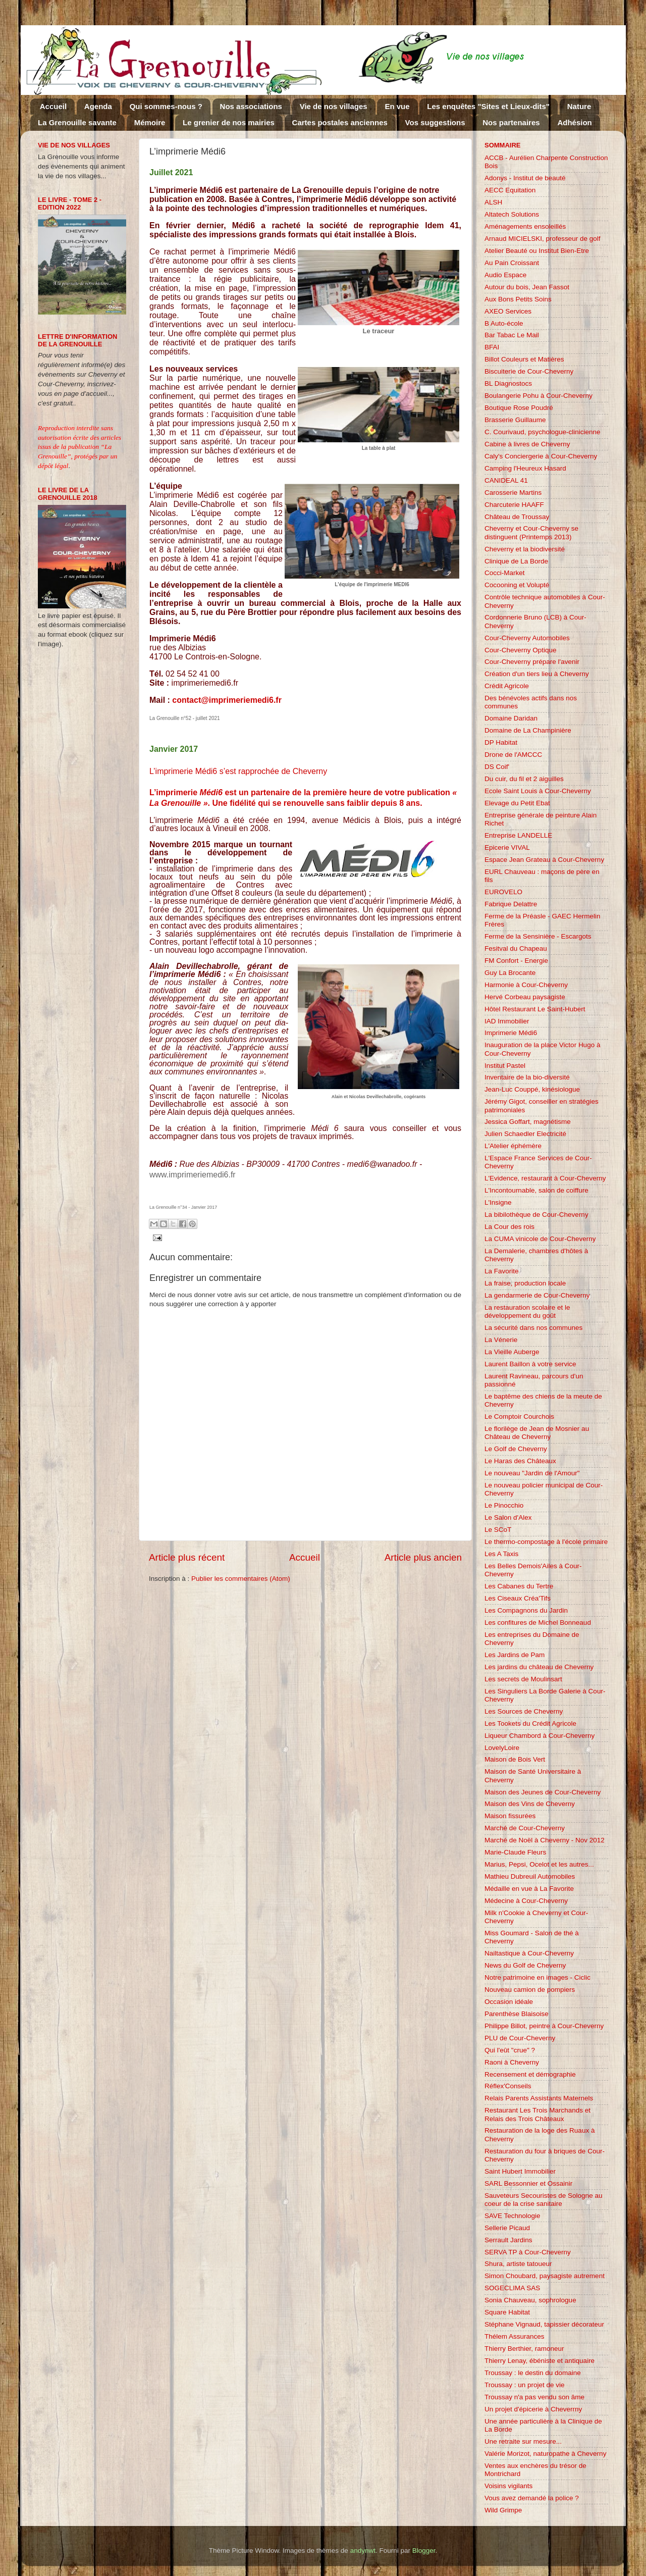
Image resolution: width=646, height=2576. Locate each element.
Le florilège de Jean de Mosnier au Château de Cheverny (536, 1432)
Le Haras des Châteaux (520, 1461)
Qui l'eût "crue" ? (509, 2050)
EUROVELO (503, 892)
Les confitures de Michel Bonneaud (537, 1622)
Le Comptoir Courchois (519, 1416)
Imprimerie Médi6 (510, 1033)
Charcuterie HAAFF (514, 504)
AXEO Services (507, 311)
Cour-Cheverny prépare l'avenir (531, 661)
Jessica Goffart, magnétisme (527, 1121)
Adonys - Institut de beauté (525, 178)
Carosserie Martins (513, 492)
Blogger (424, 2550)
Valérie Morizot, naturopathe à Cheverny (545, 2453)
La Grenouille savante (77, 122)
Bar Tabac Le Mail (511, 335)
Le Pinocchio (503, 1505)
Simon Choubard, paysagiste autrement (544, 2276)
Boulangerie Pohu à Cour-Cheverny (538, 395)
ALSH (493, 202)
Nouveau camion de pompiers (529, 1989)
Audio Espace (505, 275)
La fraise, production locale (525, 1283)
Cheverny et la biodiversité (524, 549)
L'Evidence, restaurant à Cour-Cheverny (545, 1178)
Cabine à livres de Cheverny (527, 444)
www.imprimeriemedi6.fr (192, 1174)
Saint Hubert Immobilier (520, 2171)
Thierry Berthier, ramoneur (524, 2348)
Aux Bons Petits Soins (518, 299)
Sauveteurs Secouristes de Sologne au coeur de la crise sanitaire (543, 2199)
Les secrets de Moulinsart (523, 1679)
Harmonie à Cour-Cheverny (526, 985)
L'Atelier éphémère (513, 1146)
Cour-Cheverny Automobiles (527, 638)
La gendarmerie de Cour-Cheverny (537, 1295)
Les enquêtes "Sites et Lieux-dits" (488, 106)
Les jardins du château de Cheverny (539, 1667)
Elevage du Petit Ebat (517, 803)
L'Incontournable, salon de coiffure (536, 1190)
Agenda (98, 106)
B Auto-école (503, 323)
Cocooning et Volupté (516, 585)
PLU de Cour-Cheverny (519, 2038)
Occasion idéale (508, 2001)
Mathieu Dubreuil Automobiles (529, 1876)
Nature (579, 106)
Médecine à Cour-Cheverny (526, 1900)
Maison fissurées (509, 1816)
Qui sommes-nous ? (166, 106)
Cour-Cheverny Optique (520, 650)
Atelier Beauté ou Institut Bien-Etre (536, 250)
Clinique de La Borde (516, 561)
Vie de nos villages (333, 106)
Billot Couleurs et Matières (524, 359)
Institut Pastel (504, 1065)
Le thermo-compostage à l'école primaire (546, 1541)
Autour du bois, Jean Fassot (526, 287)
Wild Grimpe (503, 2510)
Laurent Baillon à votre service (530, 1364)
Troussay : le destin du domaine (532, 2373)
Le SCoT (497, 1529)
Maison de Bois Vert (514, 1759)
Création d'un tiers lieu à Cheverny (536, 674)
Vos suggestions (435, 122)
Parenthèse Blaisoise (516, 2014)
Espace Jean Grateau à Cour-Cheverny (544, 859)
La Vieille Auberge (512, 1352)
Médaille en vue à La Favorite (529, 1888)
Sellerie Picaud (507, 2228)
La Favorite (501, 1271)
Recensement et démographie (530, 2074)
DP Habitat (500, 742)
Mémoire (150, 122)
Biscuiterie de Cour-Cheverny (528, 371)
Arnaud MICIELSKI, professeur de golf (542, 238)
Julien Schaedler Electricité (525, 1134)
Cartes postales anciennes (340, 122)
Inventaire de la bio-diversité (527, 1077)
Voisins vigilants (508, 2486)
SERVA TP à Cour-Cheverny (527, 2252)
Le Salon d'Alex (507, 1517)
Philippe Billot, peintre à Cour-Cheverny (544, 2026)
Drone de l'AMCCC (513, 754)
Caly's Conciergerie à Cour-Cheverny (540, 456)
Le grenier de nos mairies (229, 122)
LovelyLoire (501, 1747)
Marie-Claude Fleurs (515, 1852)
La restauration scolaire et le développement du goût (527, 1311)
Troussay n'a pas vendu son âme (534, 2397)
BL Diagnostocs (508, 383)
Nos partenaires (511, 122)
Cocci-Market (504, 573)
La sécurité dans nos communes (533, 1327)
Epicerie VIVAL (507, 847)
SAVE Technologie (512, 2216)
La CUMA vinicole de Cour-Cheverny (540, 1239)
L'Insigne (498, 1202)
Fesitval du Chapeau (515, 948)
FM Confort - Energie (516, 960)
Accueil (53, 106)
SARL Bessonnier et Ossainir (528, 2183)
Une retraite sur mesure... (523, 2441)
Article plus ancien (423, 1557)
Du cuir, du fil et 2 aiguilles (524, 779)
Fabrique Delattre (510, 904)
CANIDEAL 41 (506, 480)
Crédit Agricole (506, 686)
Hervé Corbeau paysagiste (524, 997)
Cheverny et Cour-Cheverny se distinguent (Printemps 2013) (531, 532)
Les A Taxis (501, 1554)
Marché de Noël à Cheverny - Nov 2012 (544, 1840)
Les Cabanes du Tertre (518, 1586)
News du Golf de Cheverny (525, 1965)
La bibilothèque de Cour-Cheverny (536, 1214)
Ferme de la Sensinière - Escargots (537, 936)
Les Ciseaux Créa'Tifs (517, 1598)
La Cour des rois (509, 1226)
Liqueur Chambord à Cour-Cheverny (539, 1735)
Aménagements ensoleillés (525, 226)
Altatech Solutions (511, 214)
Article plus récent (187, 1557)
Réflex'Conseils (507, 2086)
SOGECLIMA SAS (512, 2288)
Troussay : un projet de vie (524, 2385)
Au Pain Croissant (511, 263)
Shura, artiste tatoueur (518, 2264)
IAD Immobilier (506, 1021)
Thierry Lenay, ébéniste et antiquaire (539, 2360)
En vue (397, 106)
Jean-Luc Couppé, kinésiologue (532, 1089)
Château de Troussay (516, 517)
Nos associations (251, 106)
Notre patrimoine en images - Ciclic (537, 1977)
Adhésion (574, 122)
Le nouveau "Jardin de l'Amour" (532, 1473)
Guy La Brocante (509, 972)
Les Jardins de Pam (514, 1655)
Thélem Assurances (514, 2336)
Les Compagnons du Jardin (526, 1610)
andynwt (362, 2550)
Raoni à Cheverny (511, 2062)
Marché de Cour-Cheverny (524, 1828)
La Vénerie (500, 1340)
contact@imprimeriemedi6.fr (227, 700)
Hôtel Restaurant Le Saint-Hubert (534, 1009)
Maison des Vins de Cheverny (529, 1804)
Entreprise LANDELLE (518, 835)
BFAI (491, 347)
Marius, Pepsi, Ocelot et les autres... (539, 1864)
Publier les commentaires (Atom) (240, 1578)
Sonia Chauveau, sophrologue (530, 2300)
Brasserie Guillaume (515, 420)
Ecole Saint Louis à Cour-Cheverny (537, 791)
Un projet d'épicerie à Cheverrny (533, 2409)
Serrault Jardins (508, 2240)
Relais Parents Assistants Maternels (538, 2098)
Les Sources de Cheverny (523, 1711)
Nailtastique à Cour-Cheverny (529, 1953)
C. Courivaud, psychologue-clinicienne (542, 432)
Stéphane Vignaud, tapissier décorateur (544, 2324)
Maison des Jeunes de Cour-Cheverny (542, 1792)
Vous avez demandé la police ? (531, 2498)
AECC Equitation (509, 190)
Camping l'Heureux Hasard (525, 468)
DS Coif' (496, 766)
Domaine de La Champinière (527, 730)
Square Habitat (507, 2312)
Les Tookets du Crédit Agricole (530, 1723)
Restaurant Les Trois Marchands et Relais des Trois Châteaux (537, 2114)
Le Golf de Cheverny (515, 1449)
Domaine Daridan (510, 718)
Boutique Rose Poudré (518, 407)
